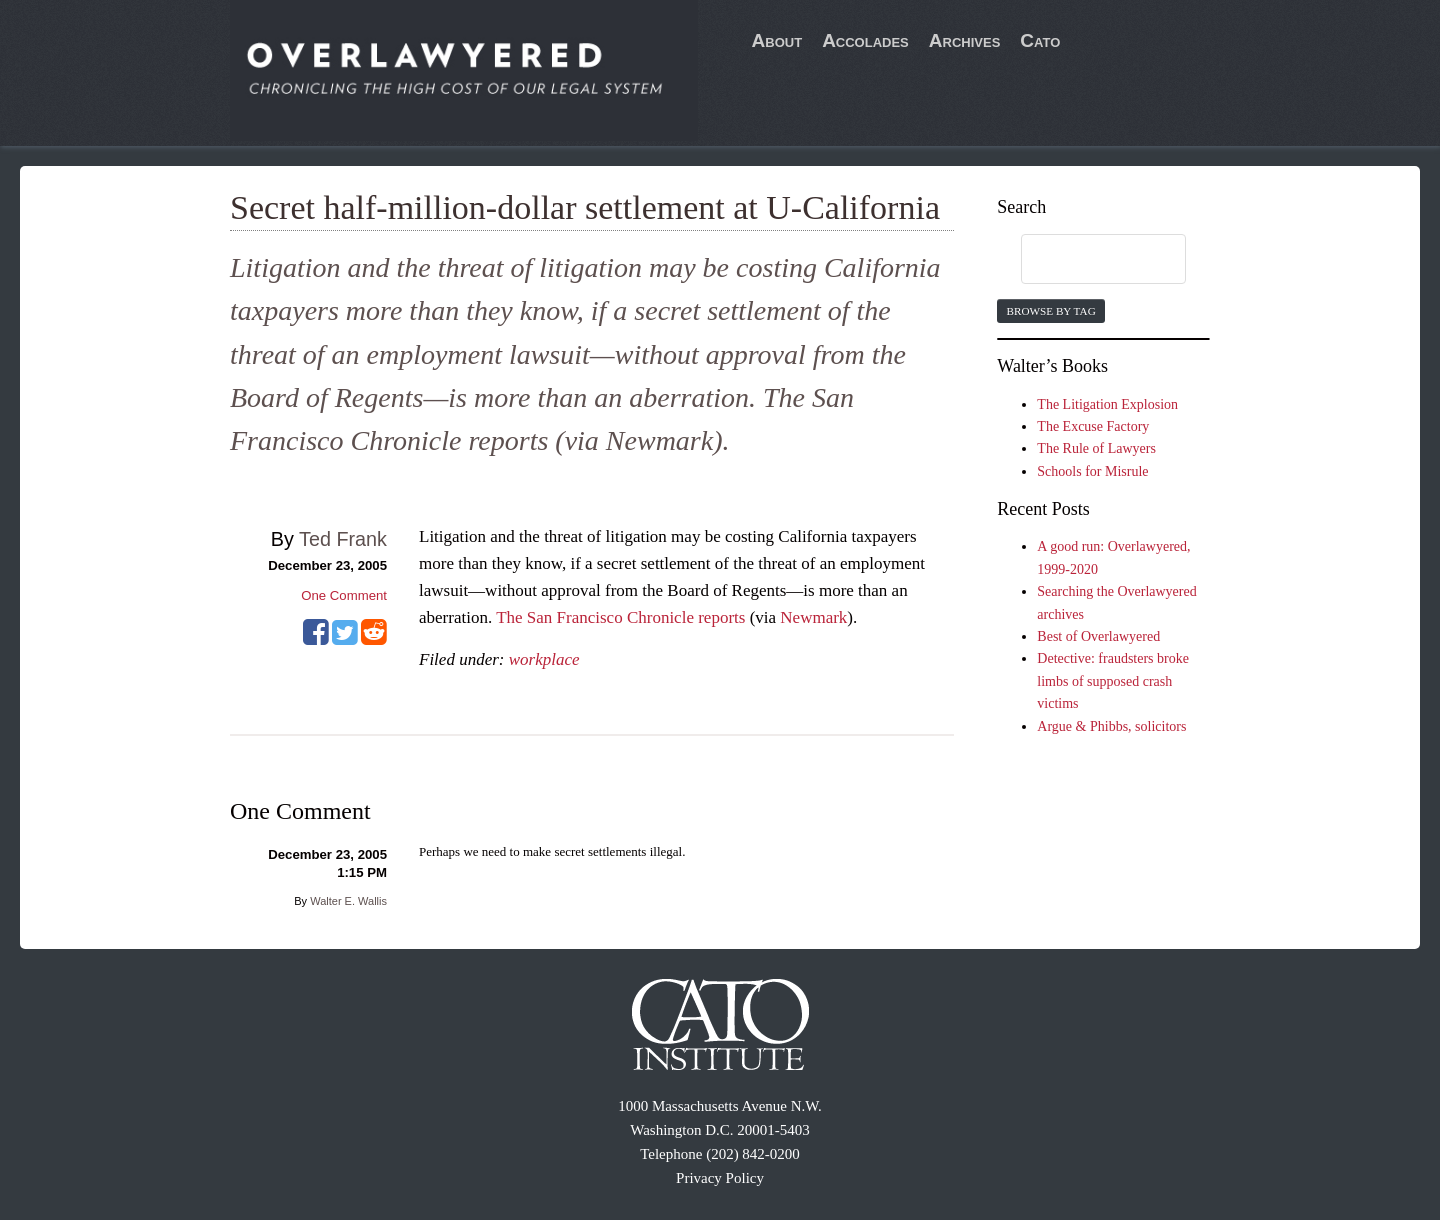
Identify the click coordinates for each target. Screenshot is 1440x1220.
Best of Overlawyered (1098, 636)
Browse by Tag (1050, 311)
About (777, 40)
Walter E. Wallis (348, 901)
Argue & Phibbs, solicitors (1111, 726)
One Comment (344, 595)
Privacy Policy (720, 1178)
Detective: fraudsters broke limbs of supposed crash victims (1113, 681)
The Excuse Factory (1093, 426)
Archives (965, 40)
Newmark (813, 617)
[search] (1084, 260)
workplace (544, 659)
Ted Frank (343, 539)
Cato (1040, 40)
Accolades (865, 40)
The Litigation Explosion (1107, 404)
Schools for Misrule (1092, 471)
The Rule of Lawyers (1096, 448)
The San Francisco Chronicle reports (620, 617)
